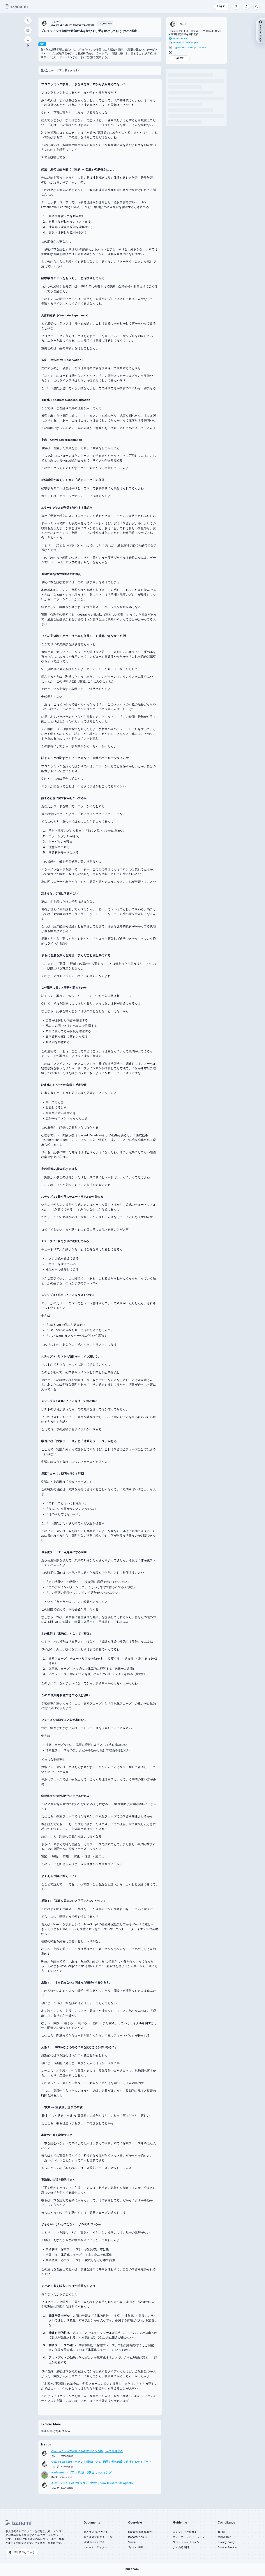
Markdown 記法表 (94, 2542)
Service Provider (228, 2547)
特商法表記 (224, 2536)
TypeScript (179, 47)
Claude (202, 47)
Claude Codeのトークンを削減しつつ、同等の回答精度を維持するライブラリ (101, 2461)
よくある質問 (181, 2547)
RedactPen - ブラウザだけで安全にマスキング (81, 2472)
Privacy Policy (226, 2542)
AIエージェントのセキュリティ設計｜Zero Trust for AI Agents (92, 2482)
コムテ (55, 21)
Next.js (192, 47)
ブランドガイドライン (186, 2542)
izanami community (140, 2531)
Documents (92, 2522)
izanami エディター (95, 2547)
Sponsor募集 (136, 2547)
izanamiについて (138, 2536)
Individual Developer (185, 42)
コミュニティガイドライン (189, 2536)
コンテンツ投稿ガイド (186, 2531)
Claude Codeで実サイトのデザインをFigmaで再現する (87, 2451)
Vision (132, 2542)
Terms (221, 2531)
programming (105, 23)
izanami (134, 2569)
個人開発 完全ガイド (96, 2531)
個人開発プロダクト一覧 (98, 2536)
